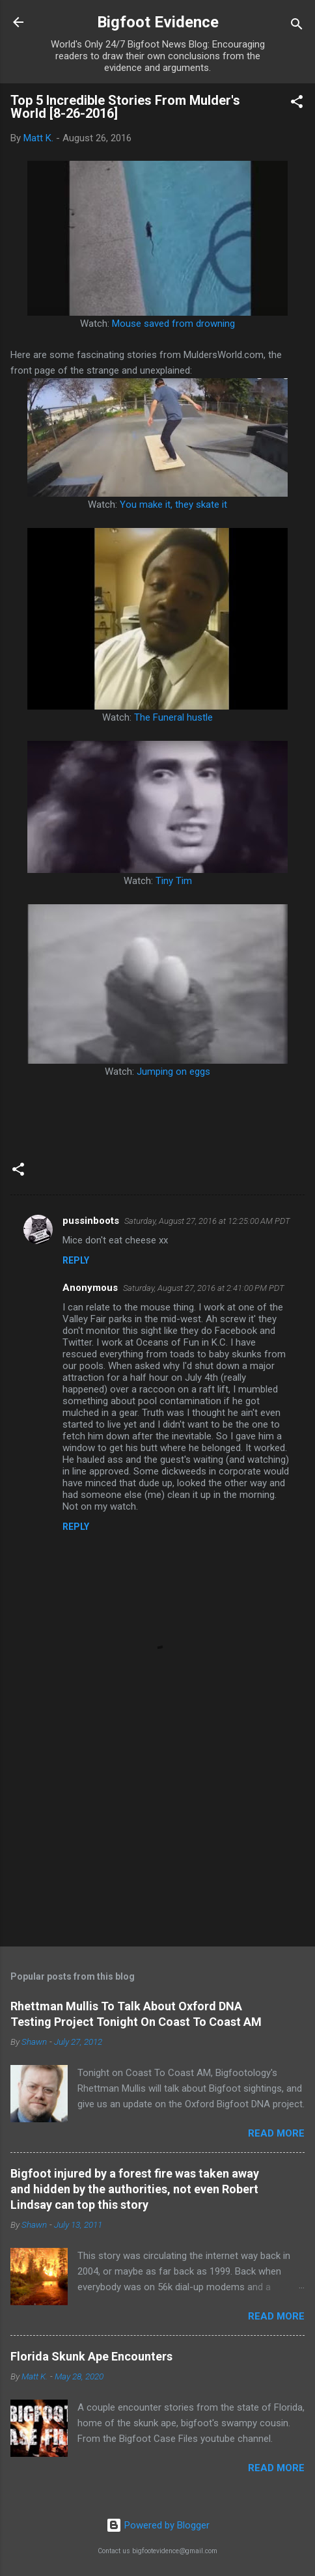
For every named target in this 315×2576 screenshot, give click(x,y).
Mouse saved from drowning (173, 323)
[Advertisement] (157, 1834)
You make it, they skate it (173, 504)
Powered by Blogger (158, 2525)
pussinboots (90, 1220)
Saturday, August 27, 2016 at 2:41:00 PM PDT (203, 1288)
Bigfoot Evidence (158, 22)
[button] (297, 104)
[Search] (297, 26)
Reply (75, 1260)
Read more (276, 2133)
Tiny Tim (174, 881)
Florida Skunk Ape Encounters (91, 2356)
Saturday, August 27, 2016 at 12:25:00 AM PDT (207, 1221)
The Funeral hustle (173, 717)
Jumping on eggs (173, 1071)
